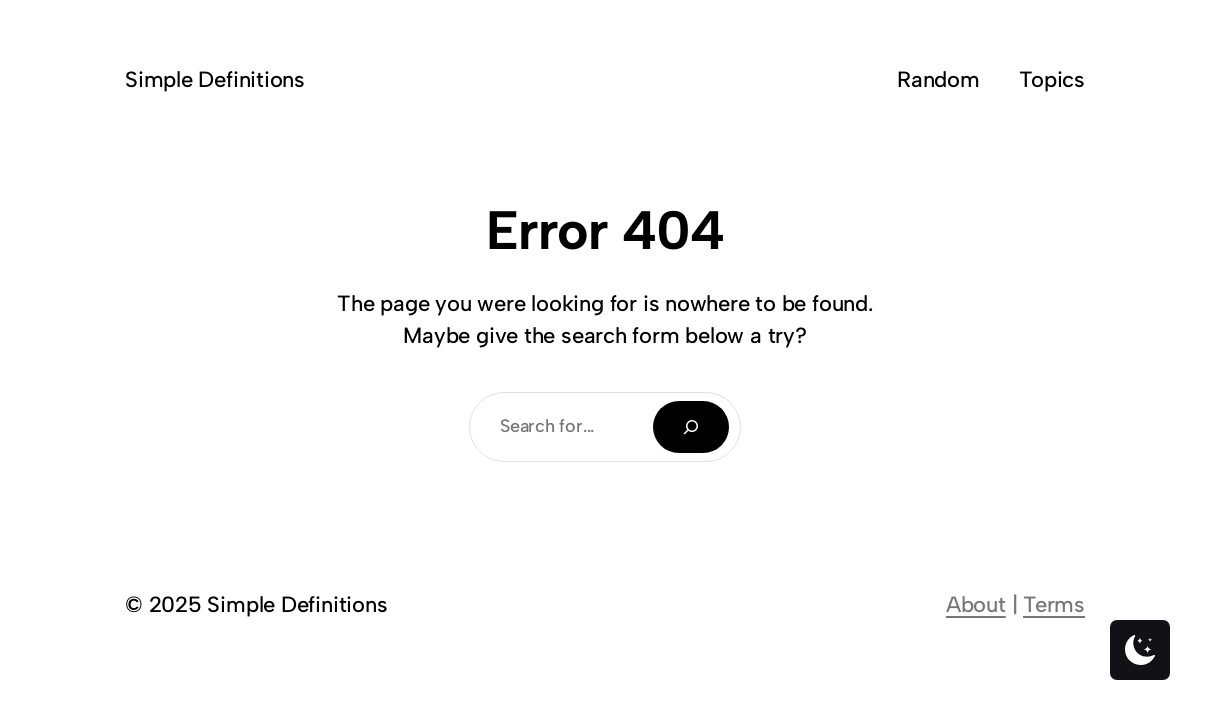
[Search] (691, 427)
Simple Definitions (215, 79)
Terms (1054, 604)
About (976, 604)
